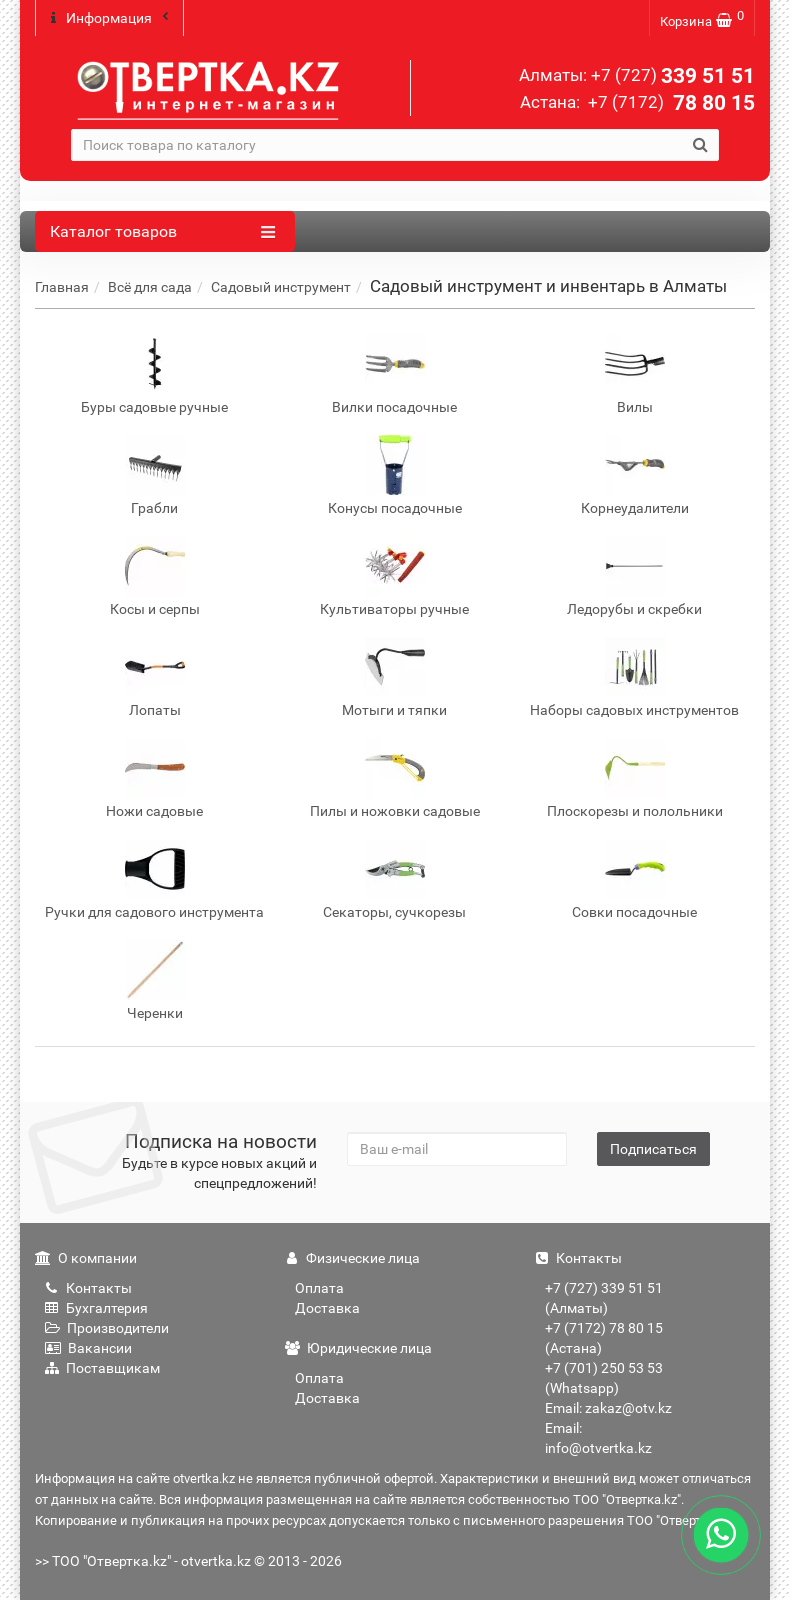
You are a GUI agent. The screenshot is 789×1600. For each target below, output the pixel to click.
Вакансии (88, 1347)
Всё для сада (150, 286)
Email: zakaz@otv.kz (608, 1407)
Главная (62, 286)
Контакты (88, 1287)
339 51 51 (673, 76)
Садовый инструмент (281, 286)
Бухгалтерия (96, 1307)
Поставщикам (102, 1367)
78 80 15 (669, 103)
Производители (107, 1327)
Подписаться (653, 1148)
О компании (86, 1257)
